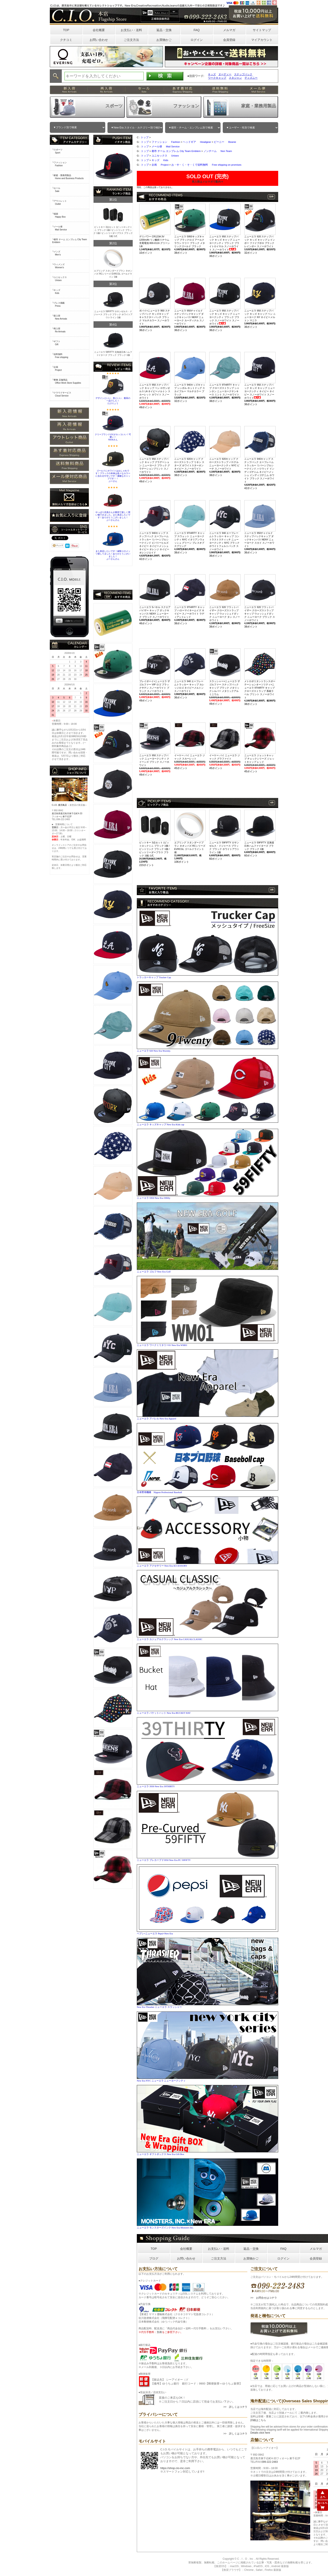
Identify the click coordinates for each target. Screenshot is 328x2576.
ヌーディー (224, 74)
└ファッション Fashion (59, 164)
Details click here (260, 2432)
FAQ (197, 30)
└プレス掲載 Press (58, 304)
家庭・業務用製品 (258, 105)
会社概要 (99, 30)
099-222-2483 (269, 2461)
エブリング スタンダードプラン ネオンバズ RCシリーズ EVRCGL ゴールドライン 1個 (113, 272)
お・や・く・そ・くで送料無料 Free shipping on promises (206, 164)
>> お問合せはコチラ (263, 2297)
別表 (159, 2332)
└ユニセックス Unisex (59, 278)
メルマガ (229, 30)
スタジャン (235, 77)
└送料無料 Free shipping (60, 355)
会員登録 (229, 40)
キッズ (212, 74)
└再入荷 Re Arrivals (58, 330)
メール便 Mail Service (166, 146)
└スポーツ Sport (57, 151)
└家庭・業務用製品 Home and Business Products (68, 177)
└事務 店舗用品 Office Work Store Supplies (66, 381)
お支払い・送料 (131, 30)
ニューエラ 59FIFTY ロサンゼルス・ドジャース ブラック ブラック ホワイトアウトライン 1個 (113, 313)
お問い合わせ (99, 40)
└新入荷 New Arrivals (59, 317)
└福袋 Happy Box (59, 215)
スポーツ (114, 105)
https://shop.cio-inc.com (175, 2468)
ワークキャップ (217, 77)
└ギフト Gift (56, 343)
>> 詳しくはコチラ (235, 2406)
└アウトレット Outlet (59, 202)
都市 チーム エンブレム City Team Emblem (176, 151)
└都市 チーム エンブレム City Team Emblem (69, 240)
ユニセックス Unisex (165, 155)
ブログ (153, 2258)
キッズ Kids (160, 160)
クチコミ (66, 40)
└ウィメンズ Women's (58, 266)
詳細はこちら (258, 2420)
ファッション (186, 105)
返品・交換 (164, 30)
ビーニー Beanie (225, 142)
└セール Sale (56, 189)
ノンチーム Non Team (218, 151)
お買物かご (164, 40)
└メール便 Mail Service (59, 228)
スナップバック (243, 74)
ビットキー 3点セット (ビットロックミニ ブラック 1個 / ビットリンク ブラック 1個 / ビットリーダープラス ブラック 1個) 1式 (113, 230)
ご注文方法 (131, 40)
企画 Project (160, 164)
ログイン (197, 40)
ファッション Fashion (166, 142)
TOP (66, 30)
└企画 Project (57, 368)
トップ (145, 137)
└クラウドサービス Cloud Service (61, 394)
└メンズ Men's (56, 253)
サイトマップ (262, 30)
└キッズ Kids (56, 291)
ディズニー (251, 77)
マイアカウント (262, 40)
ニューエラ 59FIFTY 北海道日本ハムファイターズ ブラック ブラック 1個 (113, 352)
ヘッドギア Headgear (197, 142)
